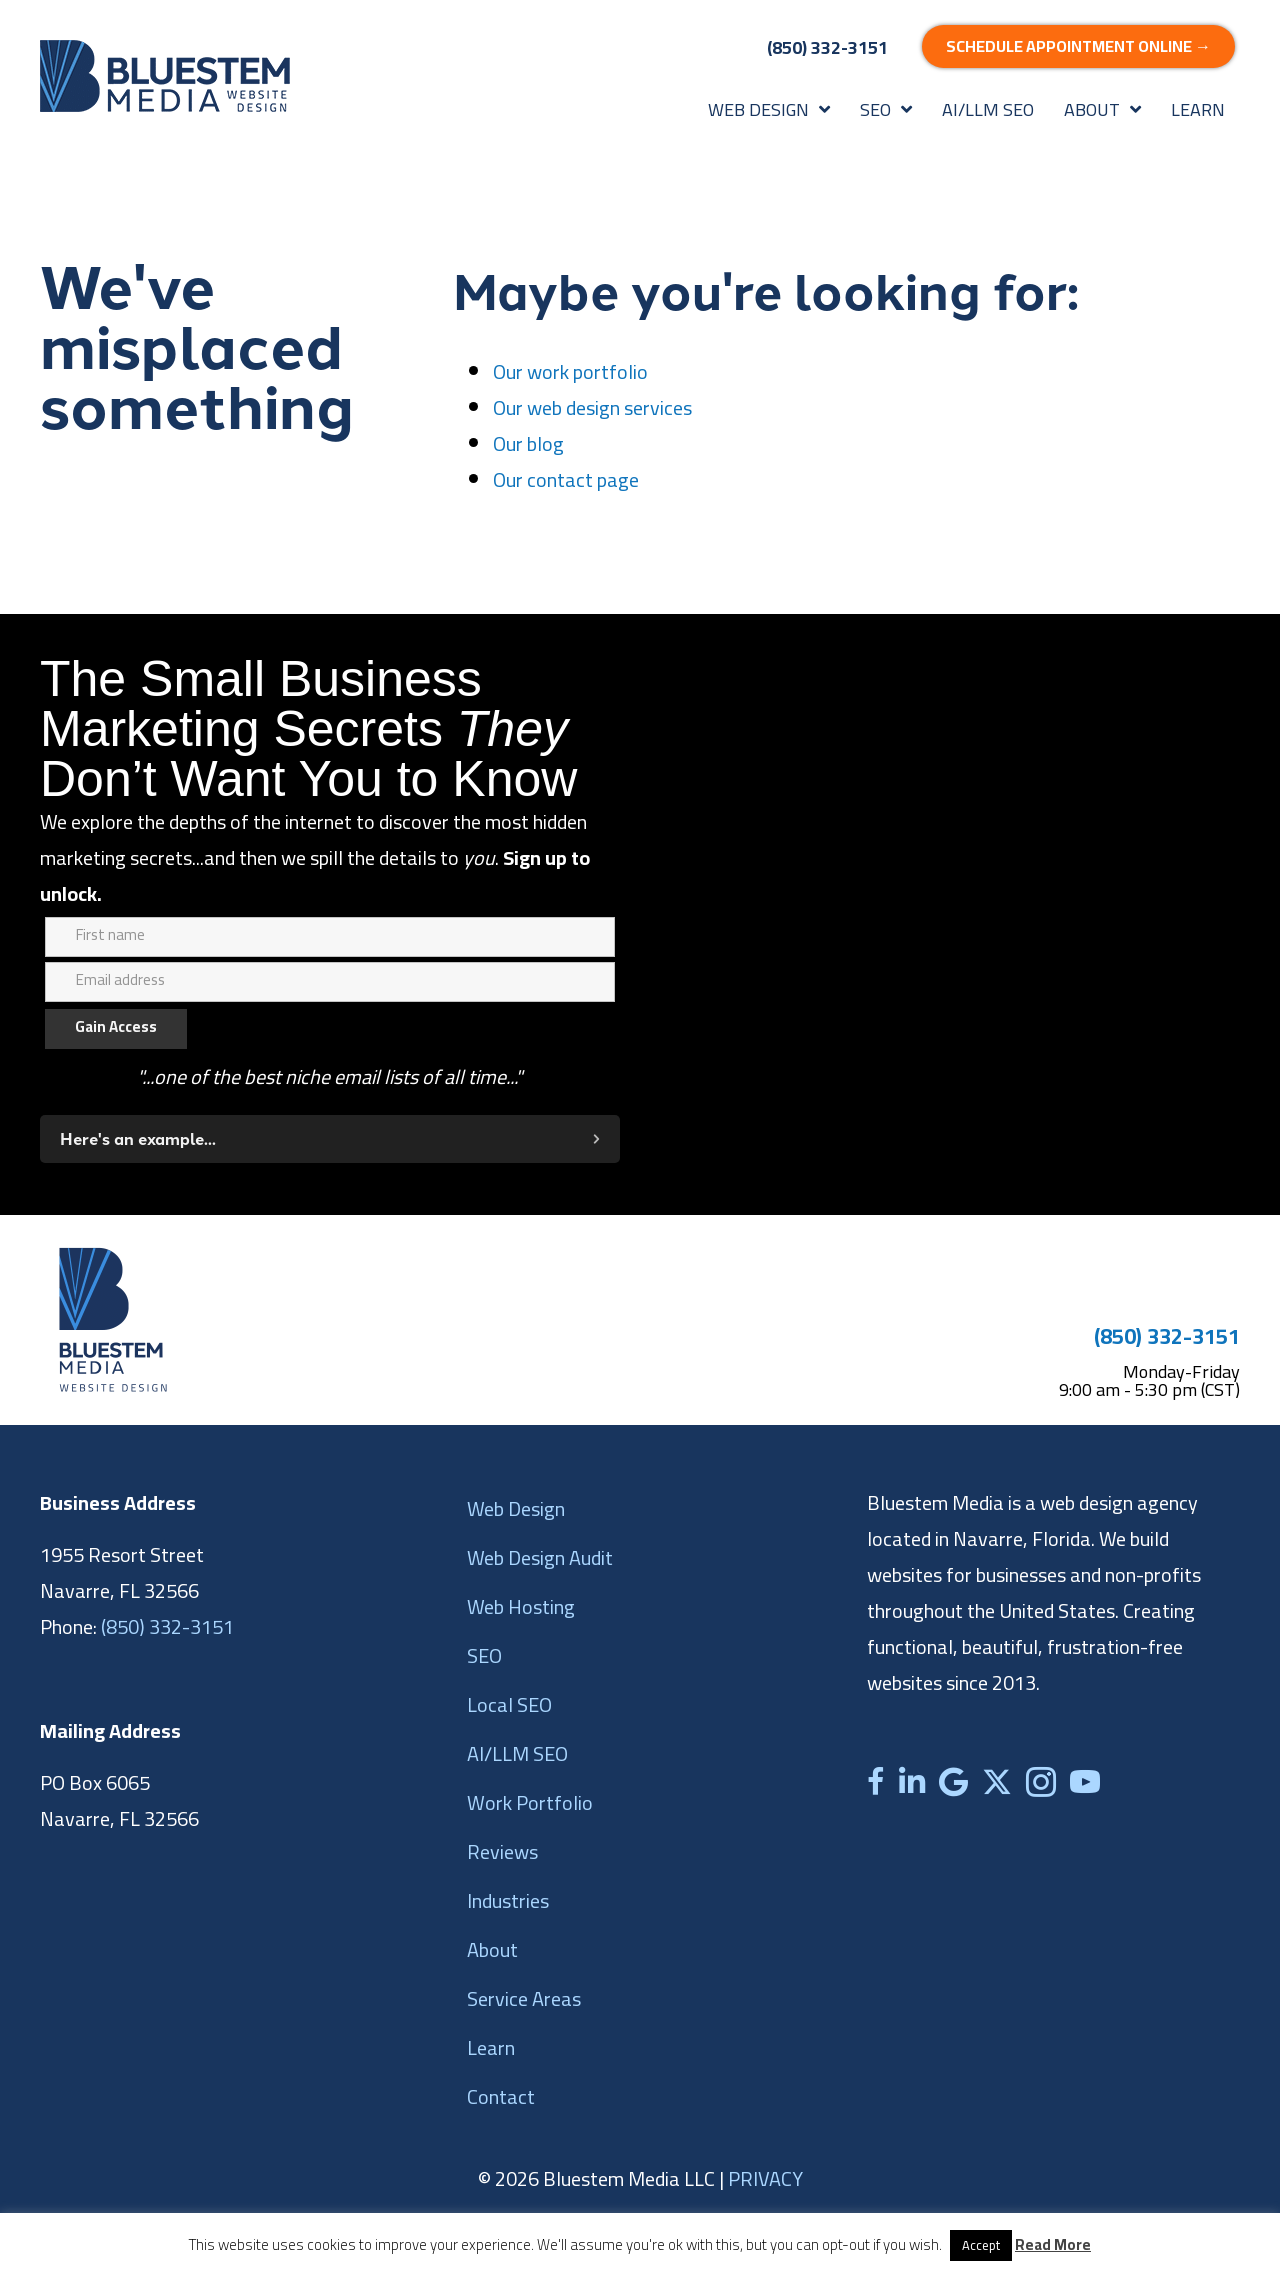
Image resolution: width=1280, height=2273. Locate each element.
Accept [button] (981, 2245)
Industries (508, 1900)
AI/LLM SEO (517, 1753)
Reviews (502, 1851)
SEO (484, 1655)
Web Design (516, 1508)
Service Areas (524, 1998)
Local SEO (509, 1704)
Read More (1053, 2244)
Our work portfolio (570, 371)
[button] (330, 1139)
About (492, 1949)
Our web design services (592, 407)
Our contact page (566, 479)
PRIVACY (765, 2178)
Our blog (528, 443)
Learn (491, 2047)
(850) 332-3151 (1167, 1336)
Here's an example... (138, 1139)
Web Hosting (521, 1606)
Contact (501, 2096)
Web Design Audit (540, 1557)
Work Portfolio (530, 1802)
